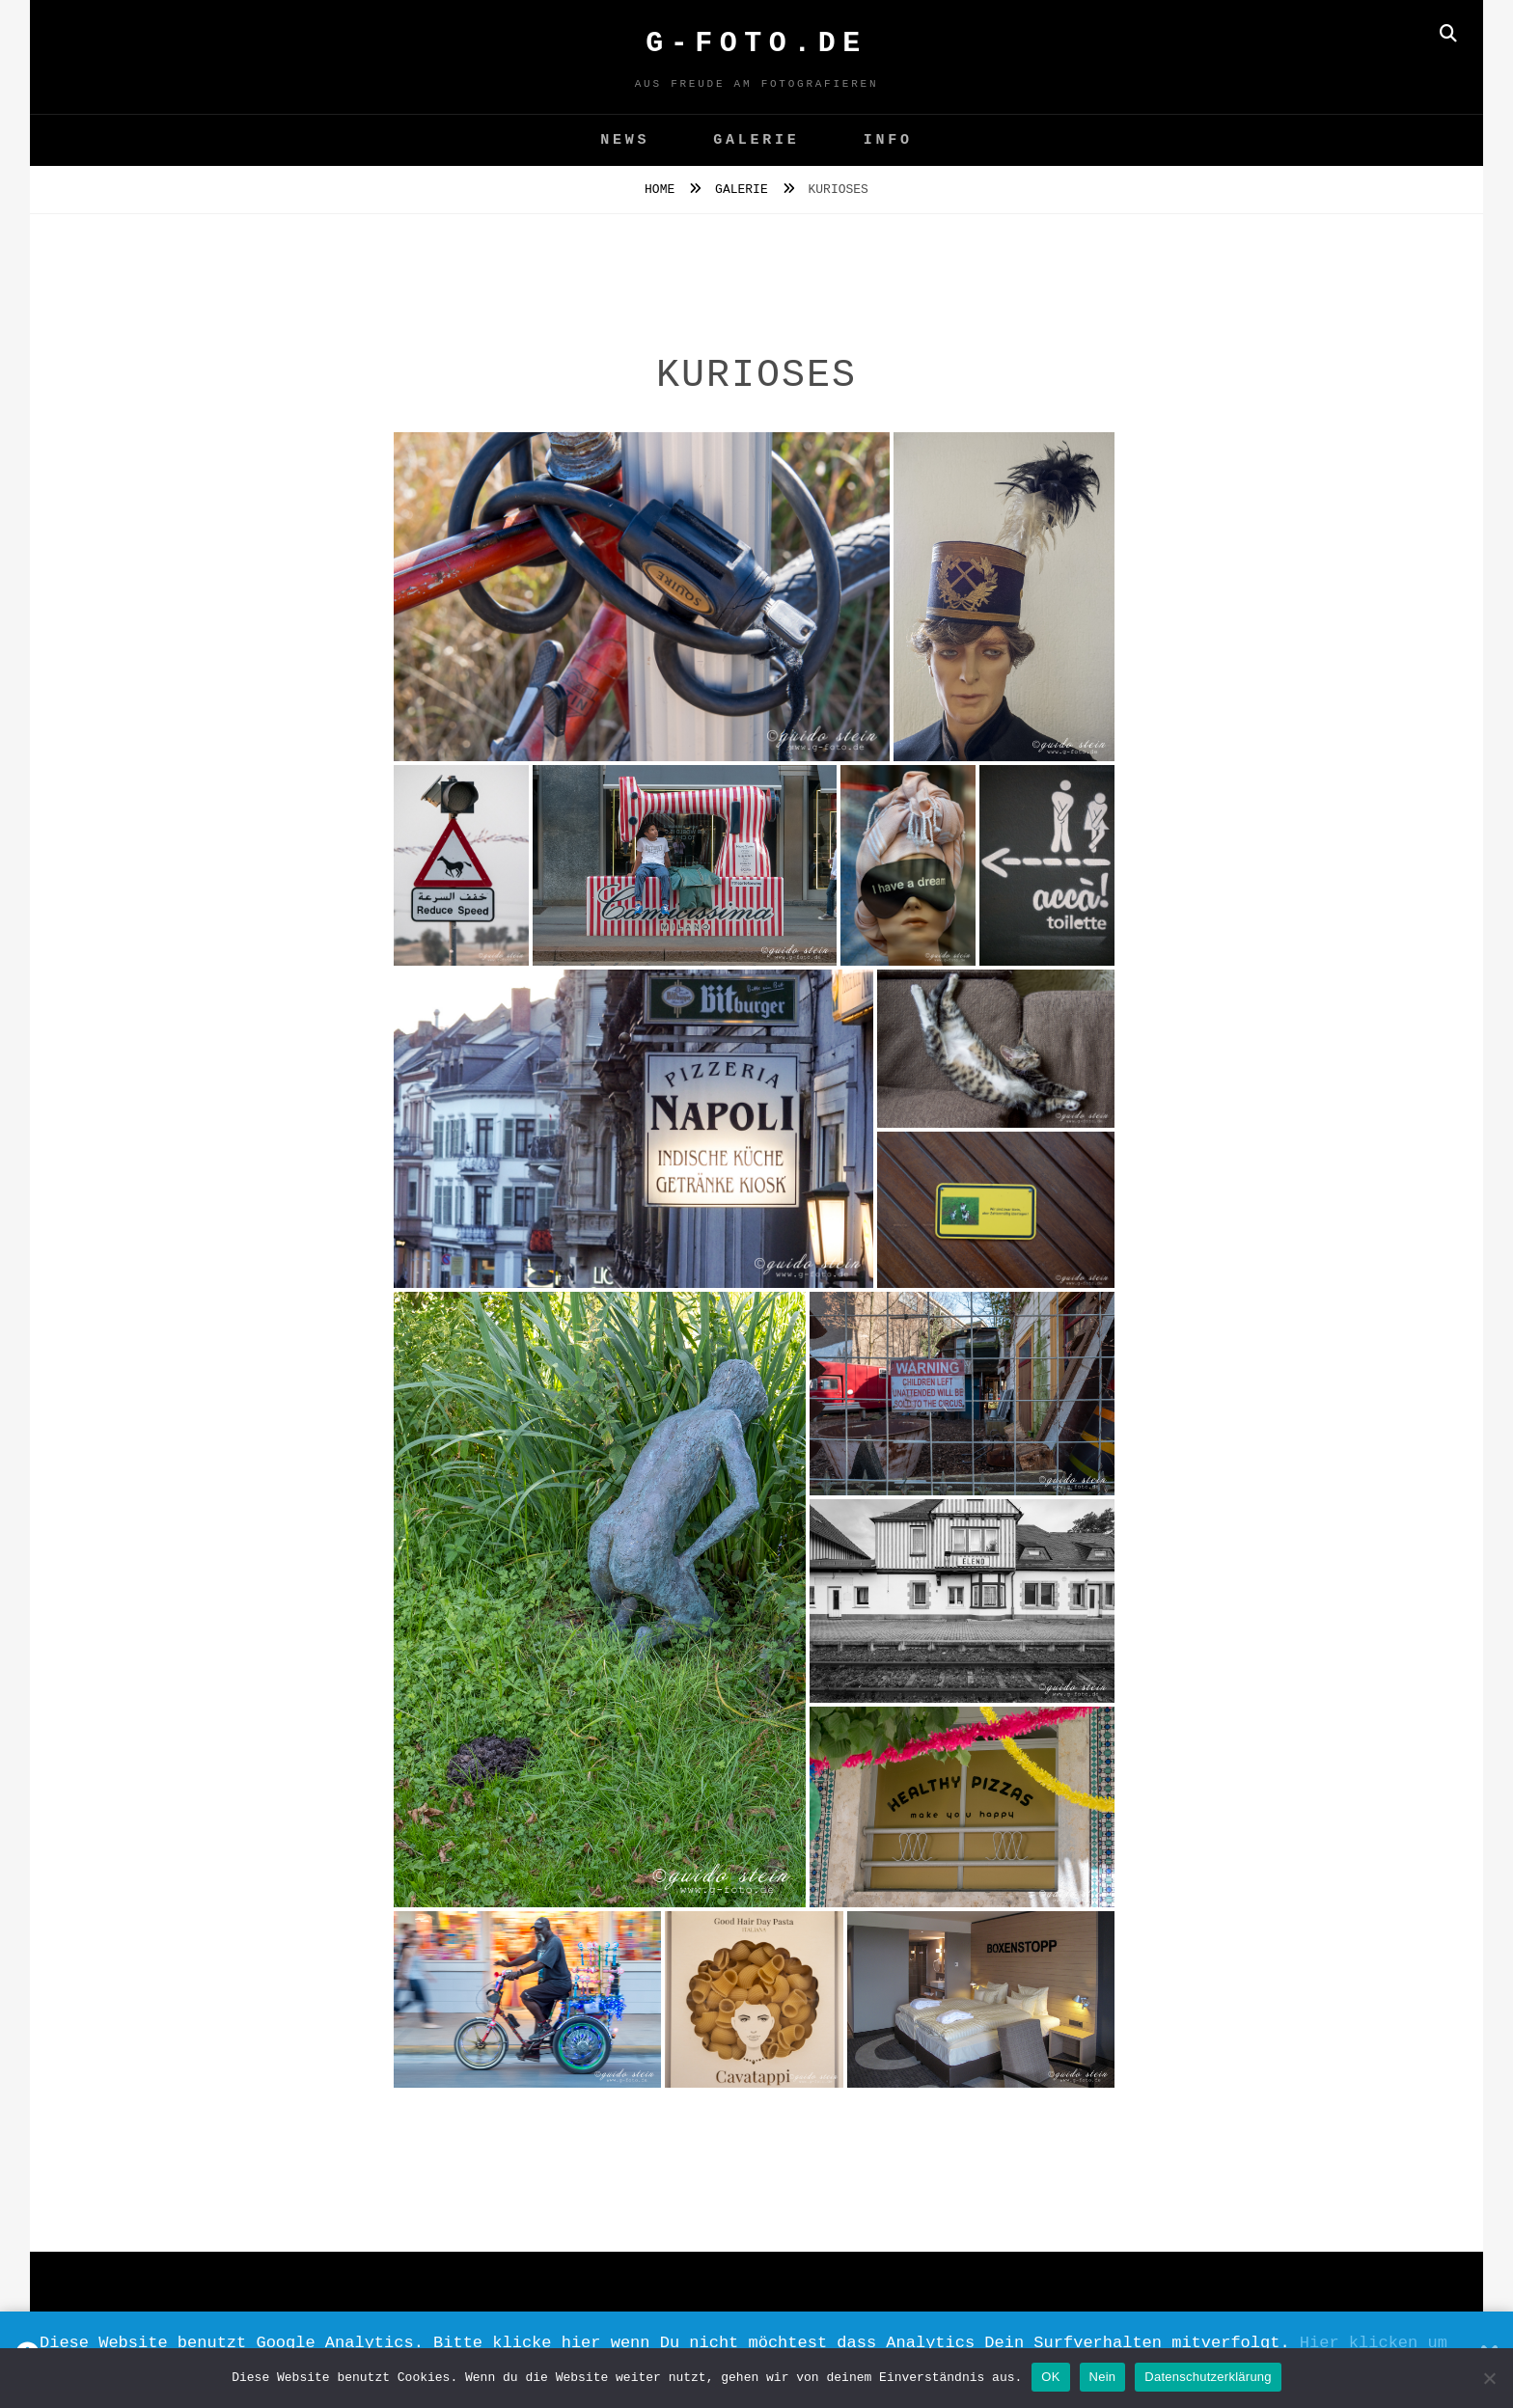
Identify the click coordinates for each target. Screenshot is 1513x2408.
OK (1050, 2376)
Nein (1102, 2376)
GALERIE (756, 140)
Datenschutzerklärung (1207, 2376)
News (624, 140)
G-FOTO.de (756, 43)
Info (888, 140)
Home (663, 189)
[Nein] (1489, 2378)
